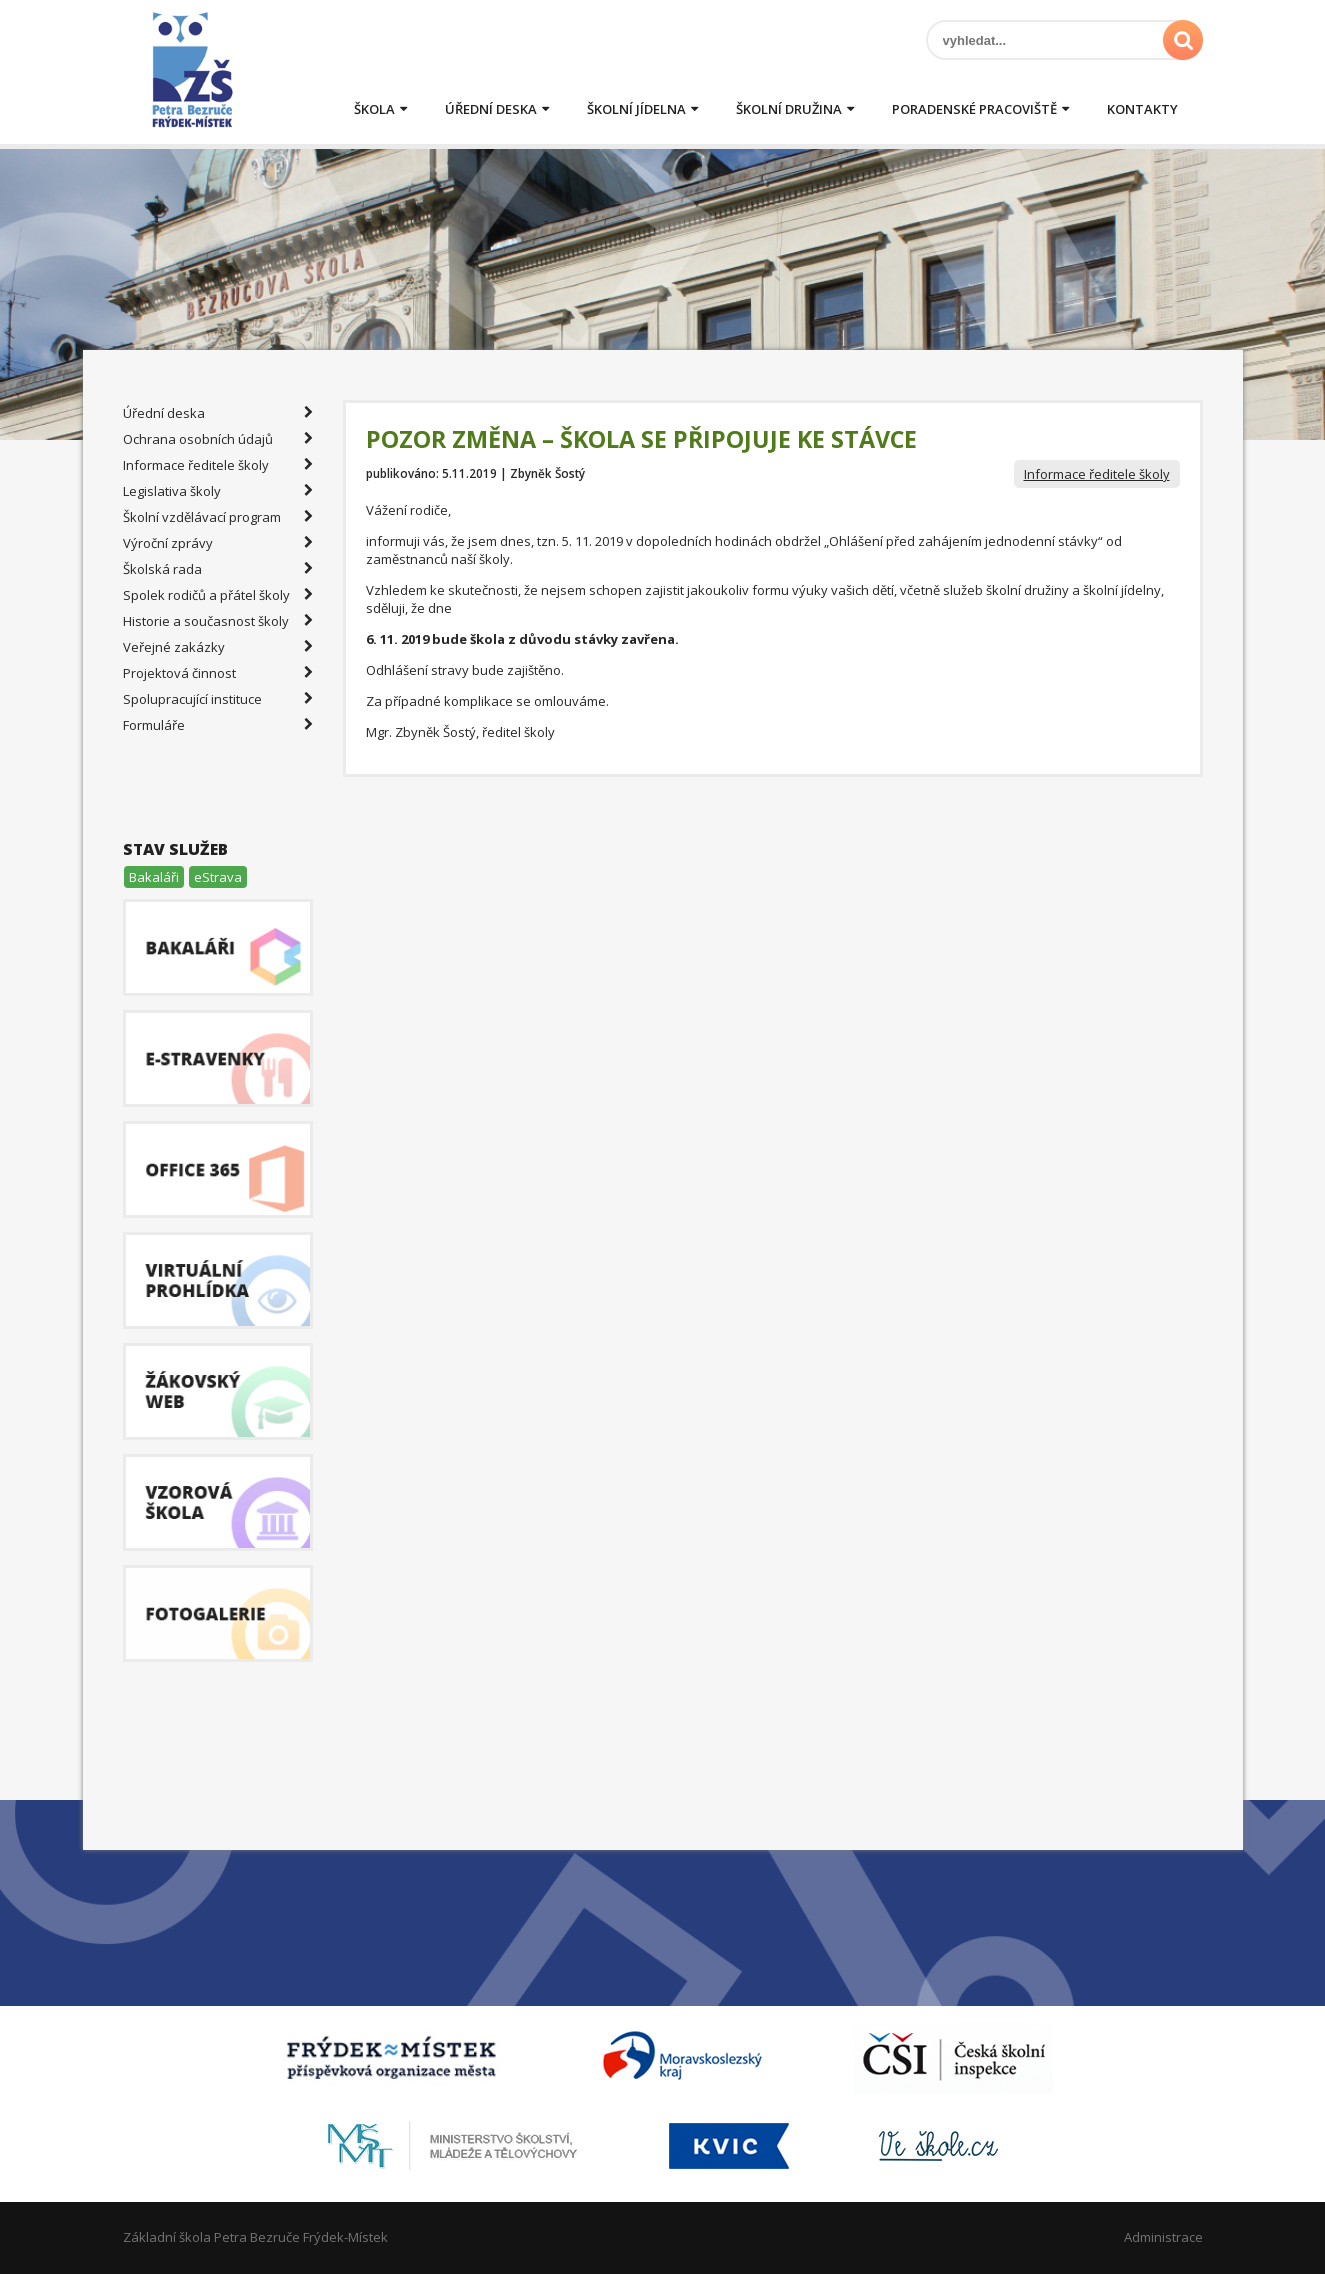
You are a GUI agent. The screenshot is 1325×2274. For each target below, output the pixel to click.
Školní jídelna (636, 109)
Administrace (1163, 2237)
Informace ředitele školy (1097, 474)
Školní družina (789, 109)
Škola (374, 109)
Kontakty (1142, 109)
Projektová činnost (218, 673)
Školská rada (218, 569)
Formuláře (218, 725)
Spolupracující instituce (218, 699)
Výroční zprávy (218, 543)
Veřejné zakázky (218, 647)
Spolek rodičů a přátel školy (218, 595)
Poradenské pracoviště (974, 109)
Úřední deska (491, 109)
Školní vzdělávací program (218, 517)
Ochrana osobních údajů (218, 439)
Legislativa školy (218, 491)
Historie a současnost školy (218, 621)
